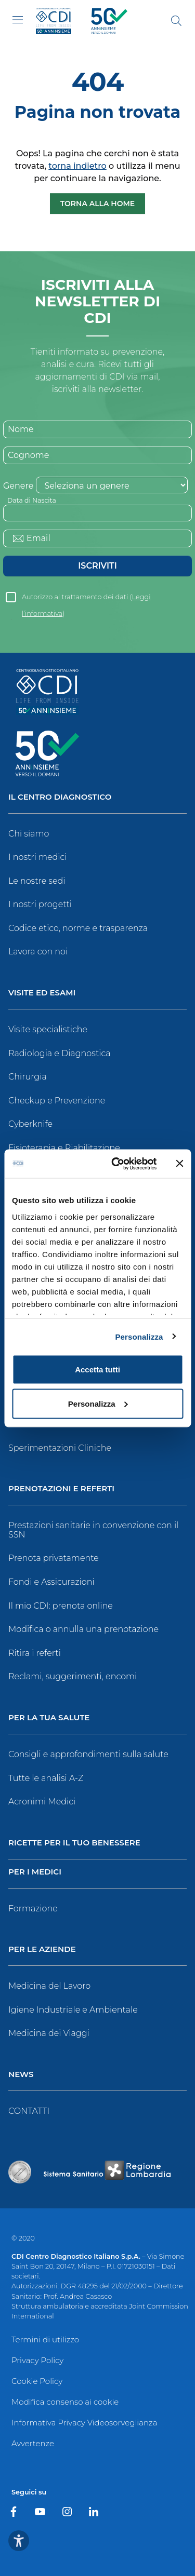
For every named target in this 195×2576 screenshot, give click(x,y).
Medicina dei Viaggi (48, 2033)
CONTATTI (28, 2111)
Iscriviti (97, 566)
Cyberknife (30, 1124)
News (20, 2074)
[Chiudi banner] (179, 1163)
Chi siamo (28, 834)
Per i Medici (34, 1872)
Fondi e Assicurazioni (51, 1582)
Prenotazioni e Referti (61, 1489)
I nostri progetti (40, 904)
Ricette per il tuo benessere (74, 1843)
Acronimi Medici (41, 1801)
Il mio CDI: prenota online (60, 1606)
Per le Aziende (42, 1949)
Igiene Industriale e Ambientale (73, 2010)
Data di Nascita (31, 500)
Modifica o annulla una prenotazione (83, 1629)
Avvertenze (32, 2443)
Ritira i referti (34, 1653)
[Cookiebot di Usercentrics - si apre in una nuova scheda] (116, 1163)
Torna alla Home (97, 203)
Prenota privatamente (53, 1558)
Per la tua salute (48, 1718)
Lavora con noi (38, 951)
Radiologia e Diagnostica (59, 1053)
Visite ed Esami (41, 993)
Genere (18, 486)
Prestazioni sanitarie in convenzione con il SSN (93, 1530)
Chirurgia (27, 1077)
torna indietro (77, 166)
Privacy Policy (37, 2360)
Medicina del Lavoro (49, 1986)
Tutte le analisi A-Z (45, 1778)
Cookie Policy (36, 2381)
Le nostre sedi (37, 881)
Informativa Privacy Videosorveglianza (84, 2422)
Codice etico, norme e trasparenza (78, 928)
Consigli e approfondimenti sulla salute (88, 1754)
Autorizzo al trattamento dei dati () (86, 599)
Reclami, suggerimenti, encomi (72, 1676)
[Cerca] (176, 21)
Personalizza (139, 1336)
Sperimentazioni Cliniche (59, 1448)
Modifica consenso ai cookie (65, 2402)
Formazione (33, 1908)
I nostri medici (37, 857)
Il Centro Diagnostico (59, 797)
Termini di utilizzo (45, 2339)
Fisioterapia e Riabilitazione (64, 1148)
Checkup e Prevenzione (56, 1100)
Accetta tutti (97, 1369)
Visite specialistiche (47, 1029)
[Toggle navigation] (17, 20)
